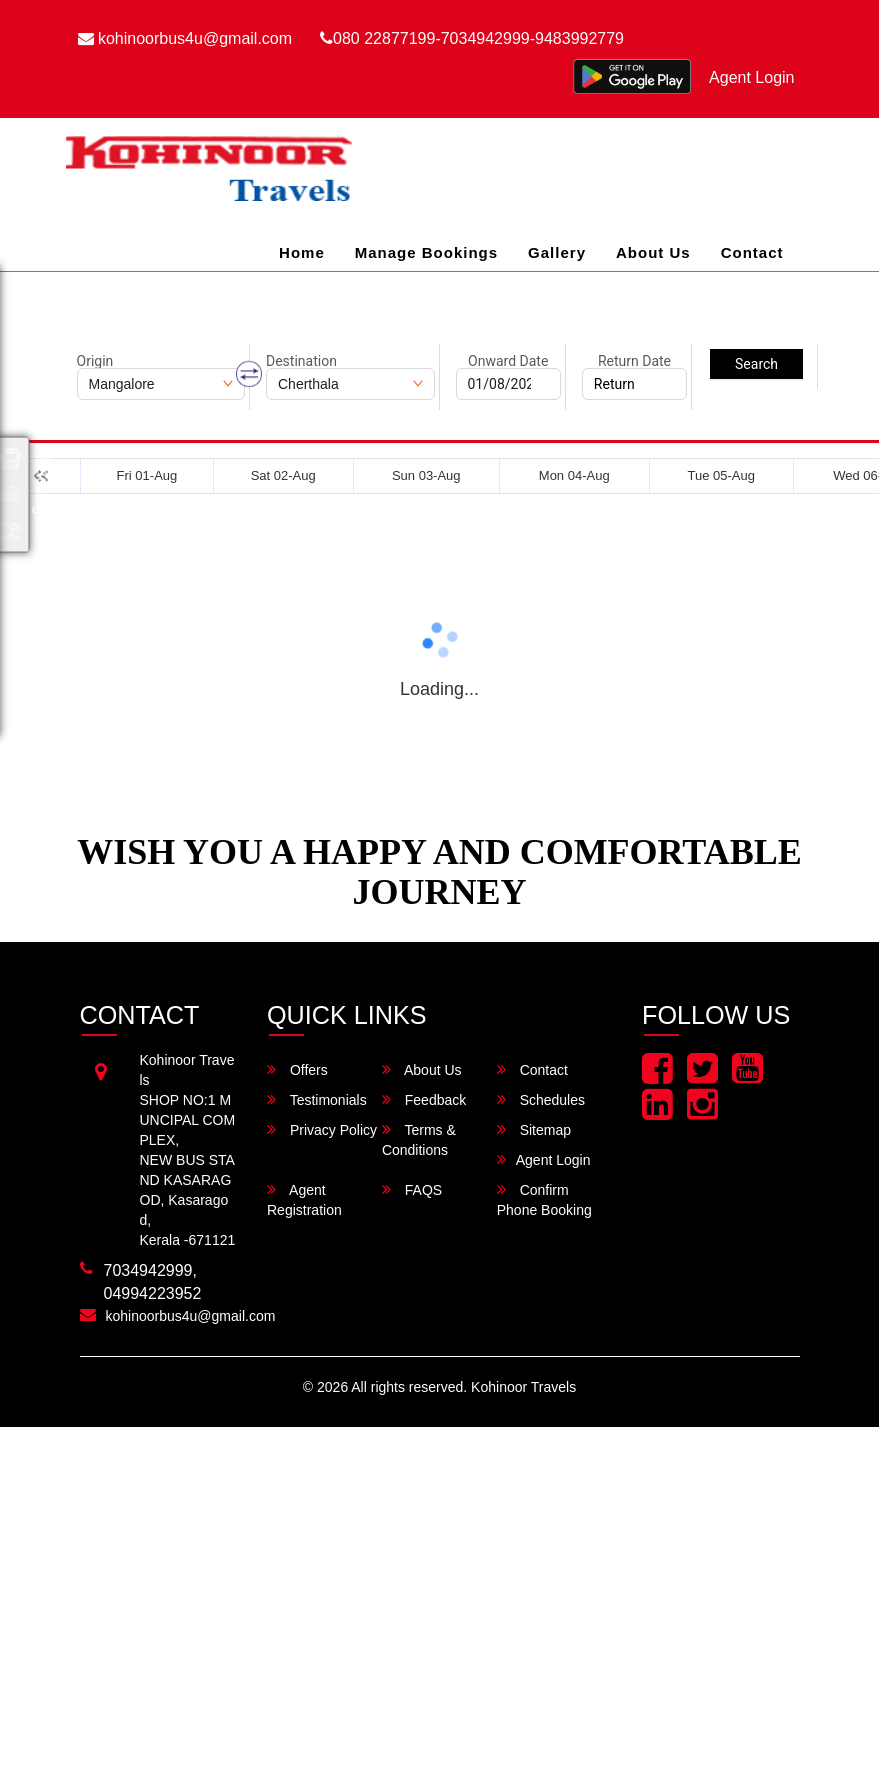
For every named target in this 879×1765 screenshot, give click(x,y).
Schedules (541, 1099)
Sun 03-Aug (426, 475)
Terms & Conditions (419, 1139)
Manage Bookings (426, 252)
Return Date (634, 361)
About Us (653, 252)
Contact (752, 252)
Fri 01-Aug (147, 475)
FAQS (412, 1189)
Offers (297, 1069)
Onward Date (508, 361)
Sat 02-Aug (283, 475)
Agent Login (751, 77)
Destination (301, 361)
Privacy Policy (322, 1129)
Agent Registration (304, 1199)
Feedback (424, 1099)
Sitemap (534, 1129)
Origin (95, 361)
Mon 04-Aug (574, 475)
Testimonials (317, 1099)
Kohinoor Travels (523, 1387)
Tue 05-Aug (720, 475)
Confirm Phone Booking (544, 1199)
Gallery (557, 252)
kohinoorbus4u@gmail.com (185, 38)
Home (302, 252)
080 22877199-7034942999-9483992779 (472, 38)
